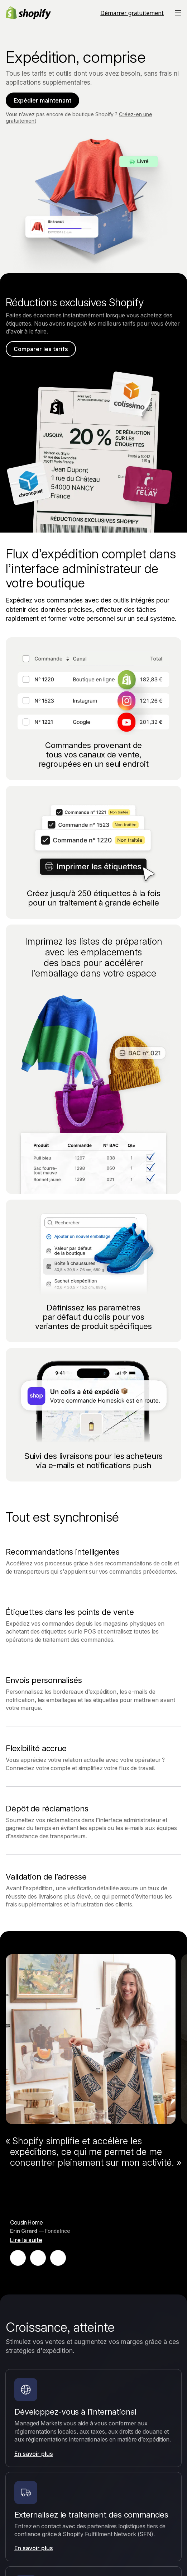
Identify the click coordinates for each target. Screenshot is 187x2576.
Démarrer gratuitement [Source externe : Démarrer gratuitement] (132, 13)
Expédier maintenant (42, 100)
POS (90, 1631)
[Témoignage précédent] (18, 2258)
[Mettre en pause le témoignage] (38, 2258)
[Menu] (178, 13)
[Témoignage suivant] (58, 2258)
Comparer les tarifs (41, 349)
